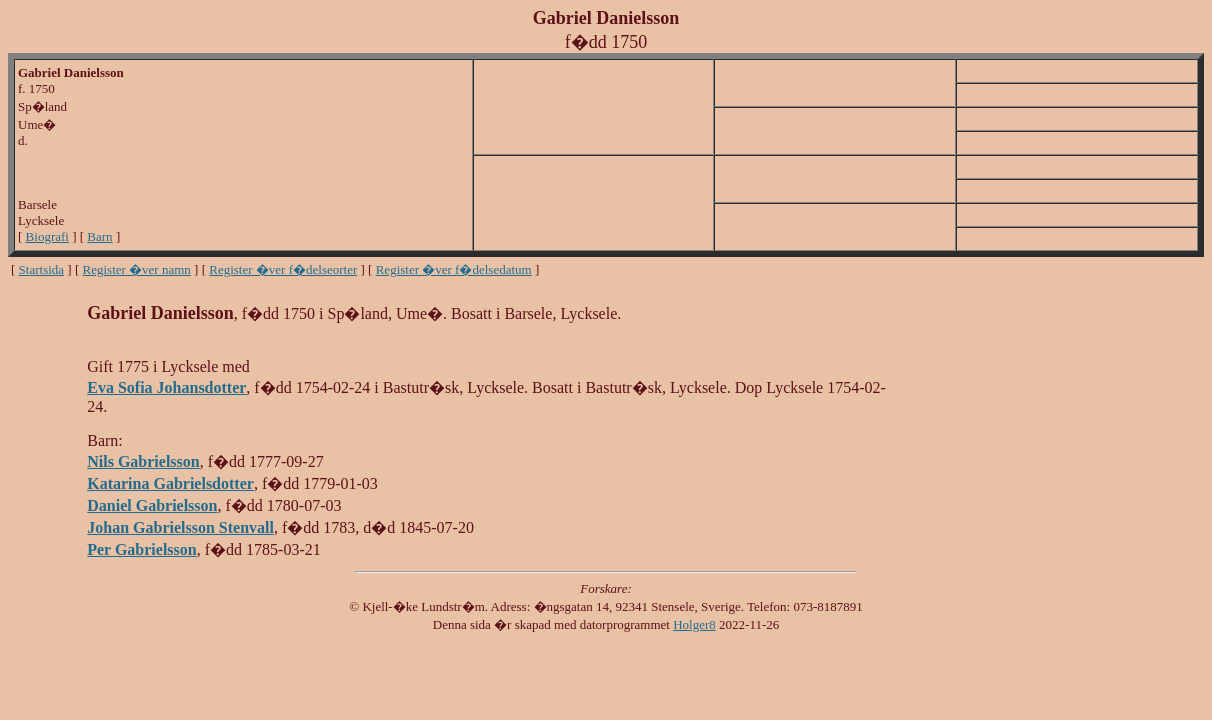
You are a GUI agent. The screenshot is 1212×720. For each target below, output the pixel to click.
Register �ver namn (137, 269)
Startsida (42, 269)
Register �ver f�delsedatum (454, 269)
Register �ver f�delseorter (283, 269)
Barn (99, 236)
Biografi (47, 236)
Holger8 (694, 624)
